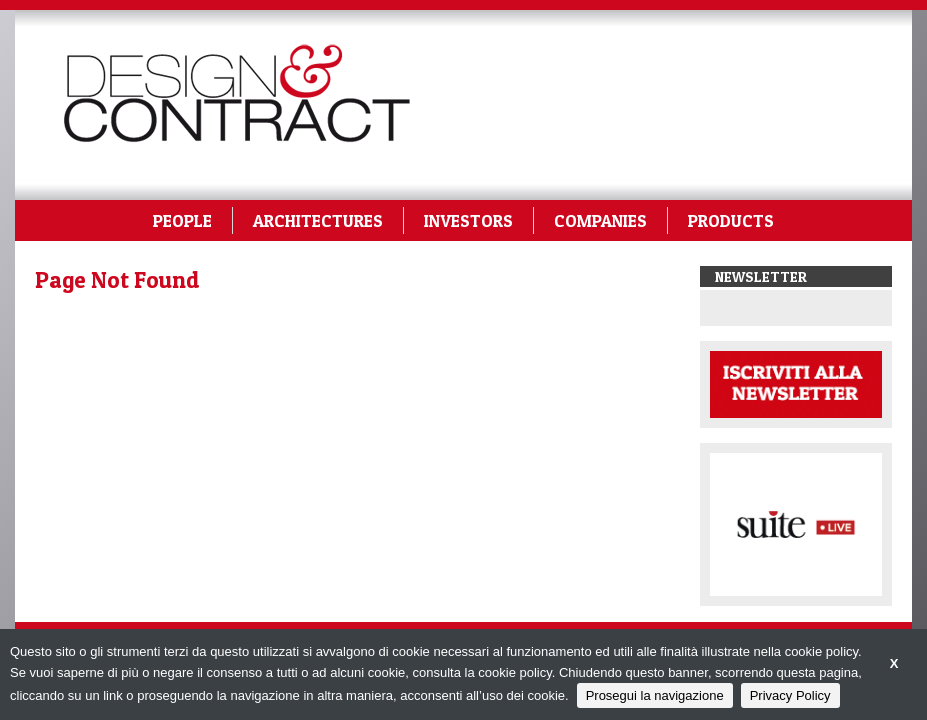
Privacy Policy (790, 695)
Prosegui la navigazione (655, 695)
